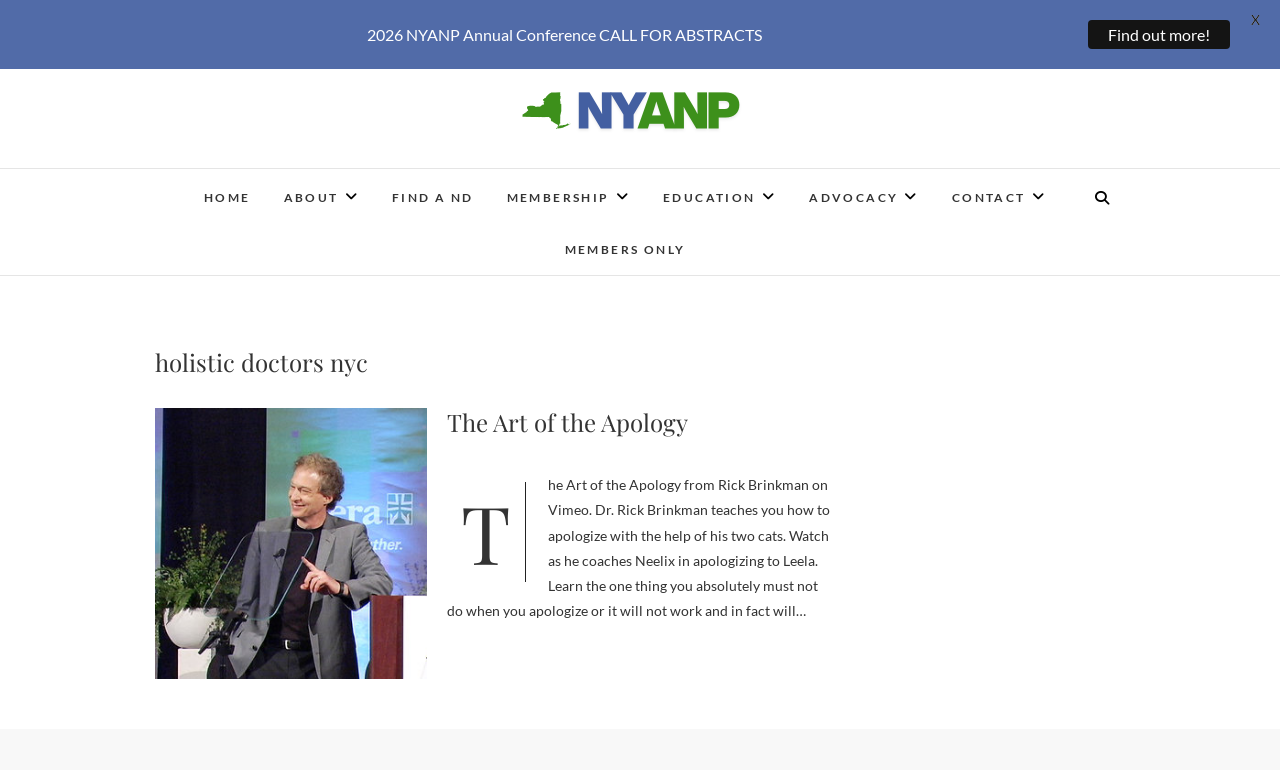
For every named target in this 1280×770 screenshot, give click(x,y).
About (311, 187)
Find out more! (1159, 34)
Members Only (625, 239)
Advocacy (853, 187)
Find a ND (433, 187)
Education (709, 187)
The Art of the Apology (567, 412)
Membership (558, 187)
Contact (989, 187)
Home (227, 187)
